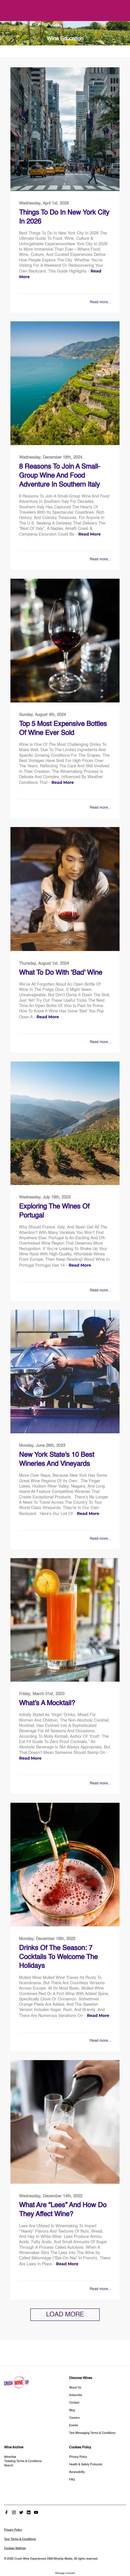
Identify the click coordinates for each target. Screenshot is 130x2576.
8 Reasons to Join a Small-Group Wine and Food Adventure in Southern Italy (59, 476)
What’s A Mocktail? (47, 1703)
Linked (28, 2512)
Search (8, 2465)
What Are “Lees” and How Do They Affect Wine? (62, 2210)
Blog (72, 2410)
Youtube (36, 2512)
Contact (74, 2402)
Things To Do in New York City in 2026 (64, 217)
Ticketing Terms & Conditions (23, 2461)
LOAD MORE (65, 2315)
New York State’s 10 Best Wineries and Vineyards (56, 1459)
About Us (75, 2387)
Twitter (21, 2512)
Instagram (13, 2512)
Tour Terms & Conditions (20, 2539)
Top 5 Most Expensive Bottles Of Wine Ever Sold (63, 728)
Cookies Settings (15, 2548)
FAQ (72, 2479)
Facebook (6, 2512)
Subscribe (75, 2395)
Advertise (10, 2457)
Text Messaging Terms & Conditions (92, 2433)
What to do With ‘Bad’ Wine (60, 973)
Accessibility (77, 2472)
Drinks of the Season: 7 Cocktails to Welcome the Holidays (58, 1957)
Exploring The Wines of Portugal (54, 1211)
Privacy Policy (78, 2457)
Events (73, 2425)
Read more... (100, 302)
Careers (74, 2417)
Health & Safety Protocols (85, 2464)
